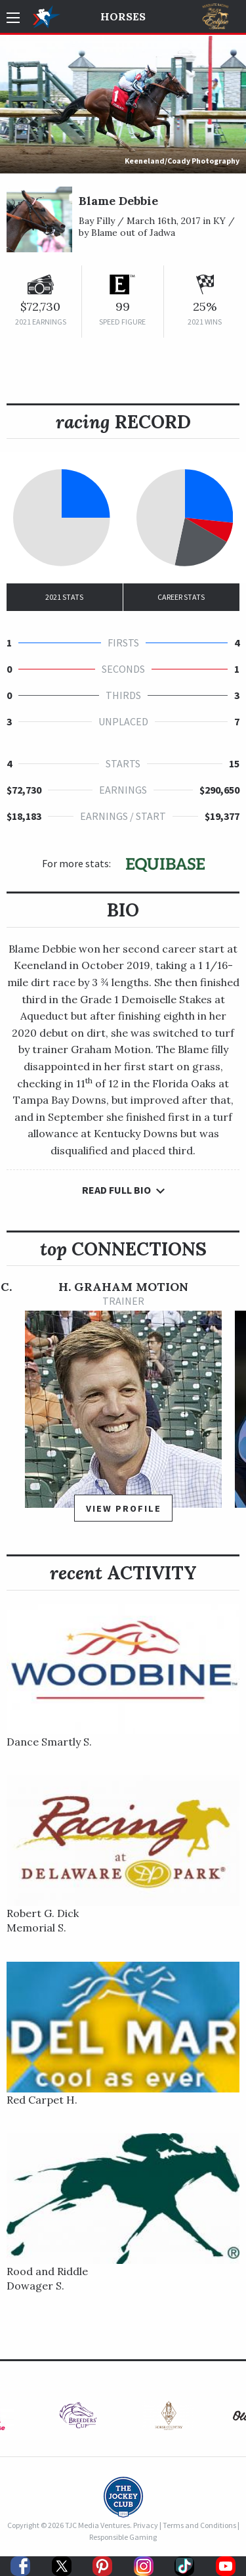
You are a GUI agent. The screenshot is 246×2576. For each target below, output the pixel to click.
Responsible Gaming (123, 2537)
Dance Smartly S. (49, 1741)
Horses (123, 16)
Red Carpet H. (42, 2099)
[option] (123, 1407)
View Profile (123, 1508)
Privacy (145, 2525)
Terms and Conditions (199, 2525)
